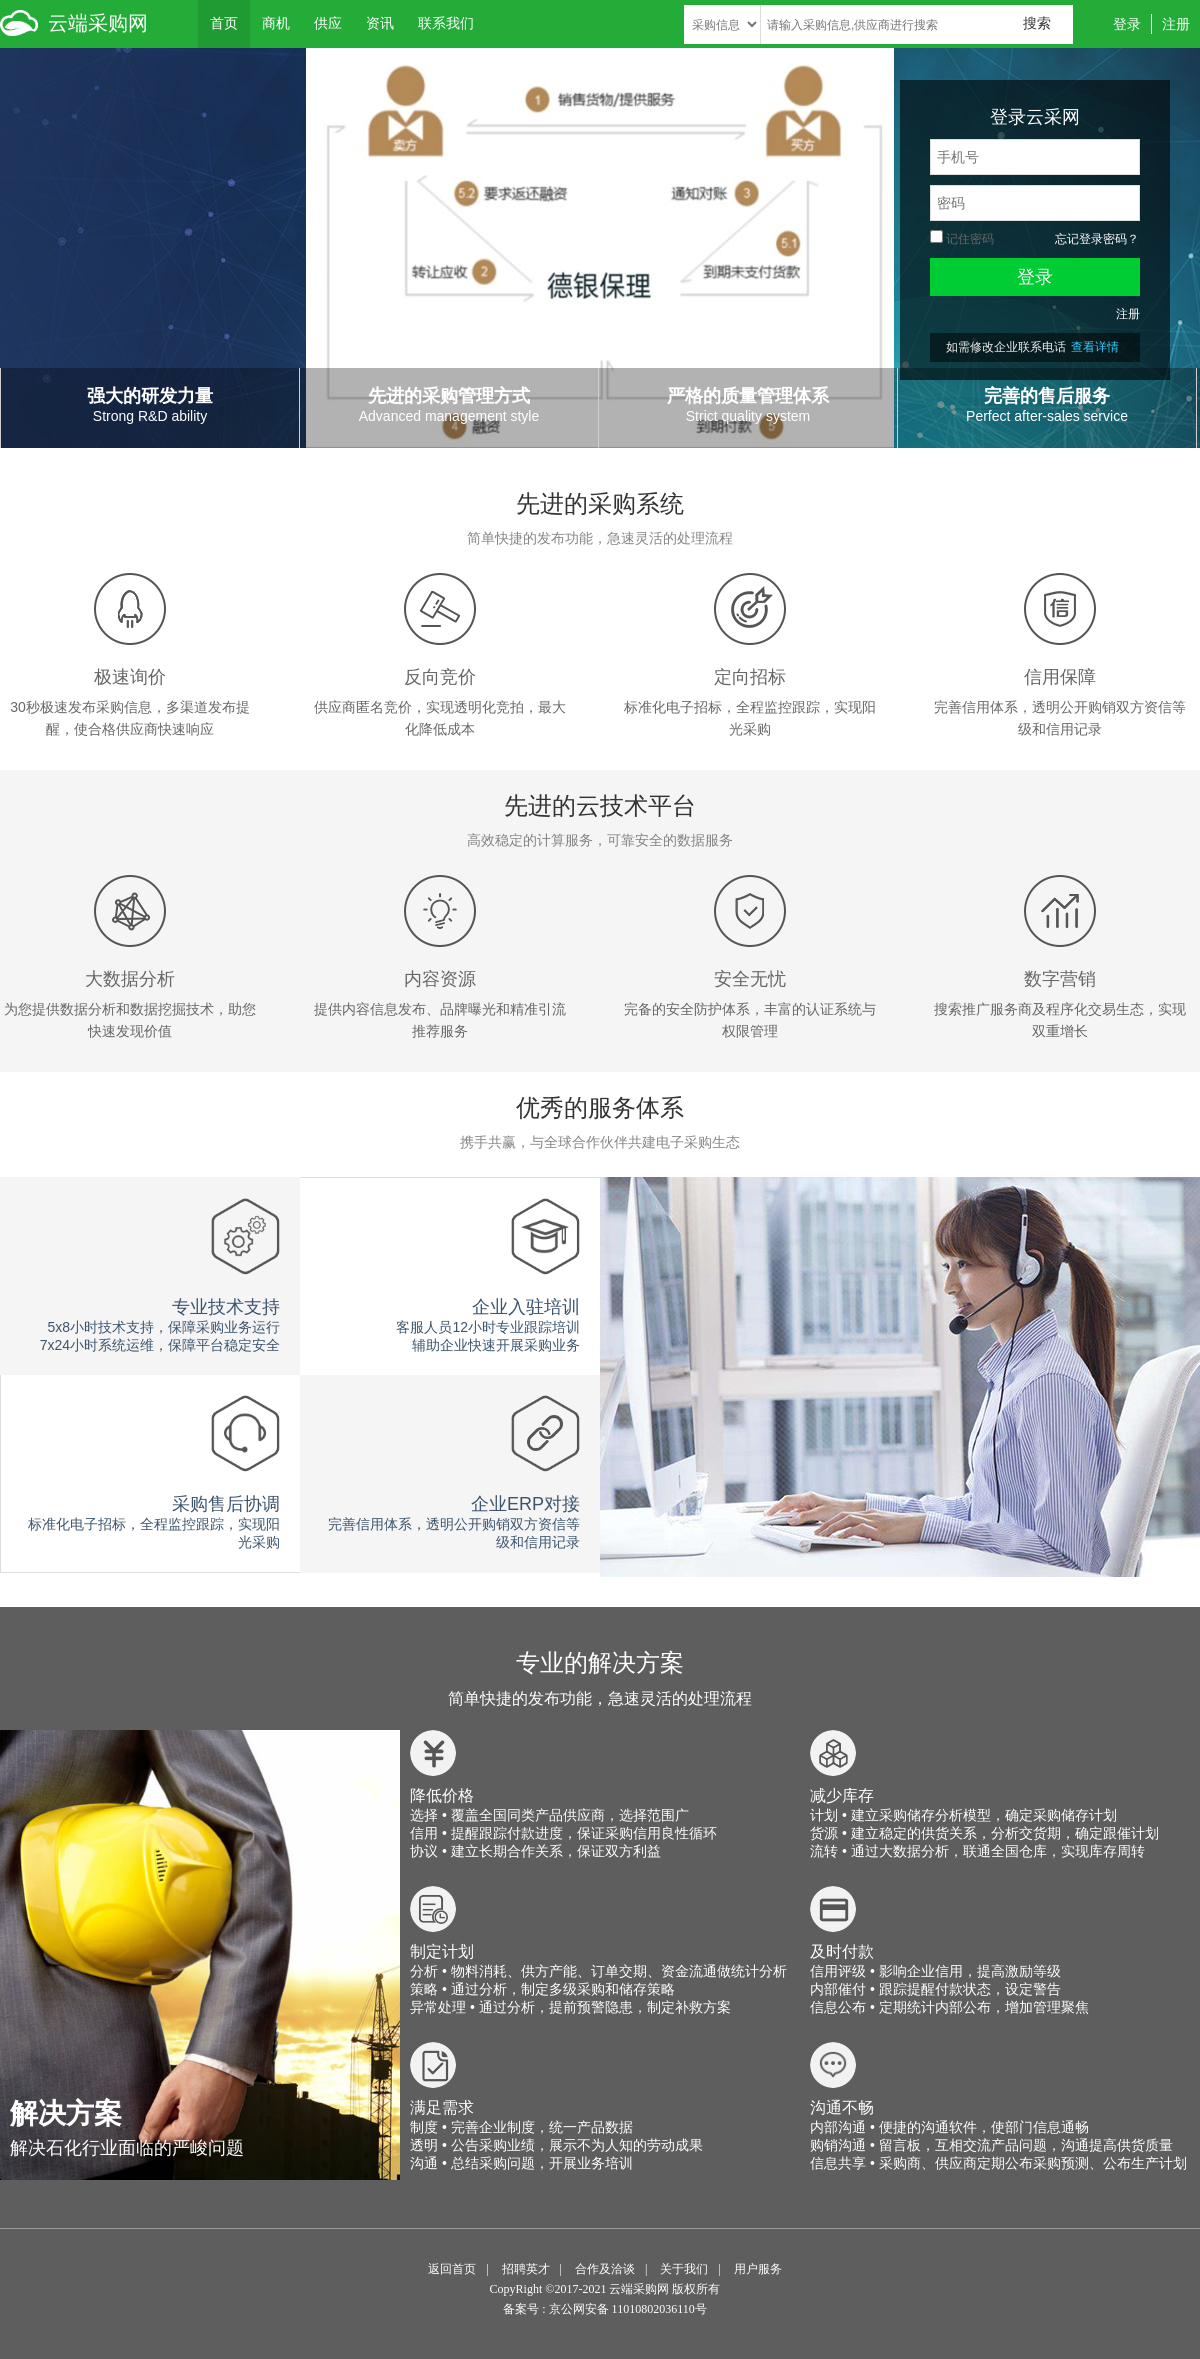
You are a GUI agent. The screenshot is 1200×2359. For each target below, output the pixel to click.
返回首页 (452, 2269)
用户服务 (758, 2269)
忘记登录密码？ (1097, 239)
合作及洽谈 (605, 2269)
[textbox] (917, 24)
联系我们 (446, 23)
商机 (276, 23)
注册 (1176, 24)
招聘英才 (526, 2269)
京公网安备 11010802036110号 (628, 2309)
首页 (224, 23)
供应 (328, 23)
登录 (1127, 24)
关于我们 (684, 2269)
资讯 (380, 23)
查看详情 (1095, 347)
